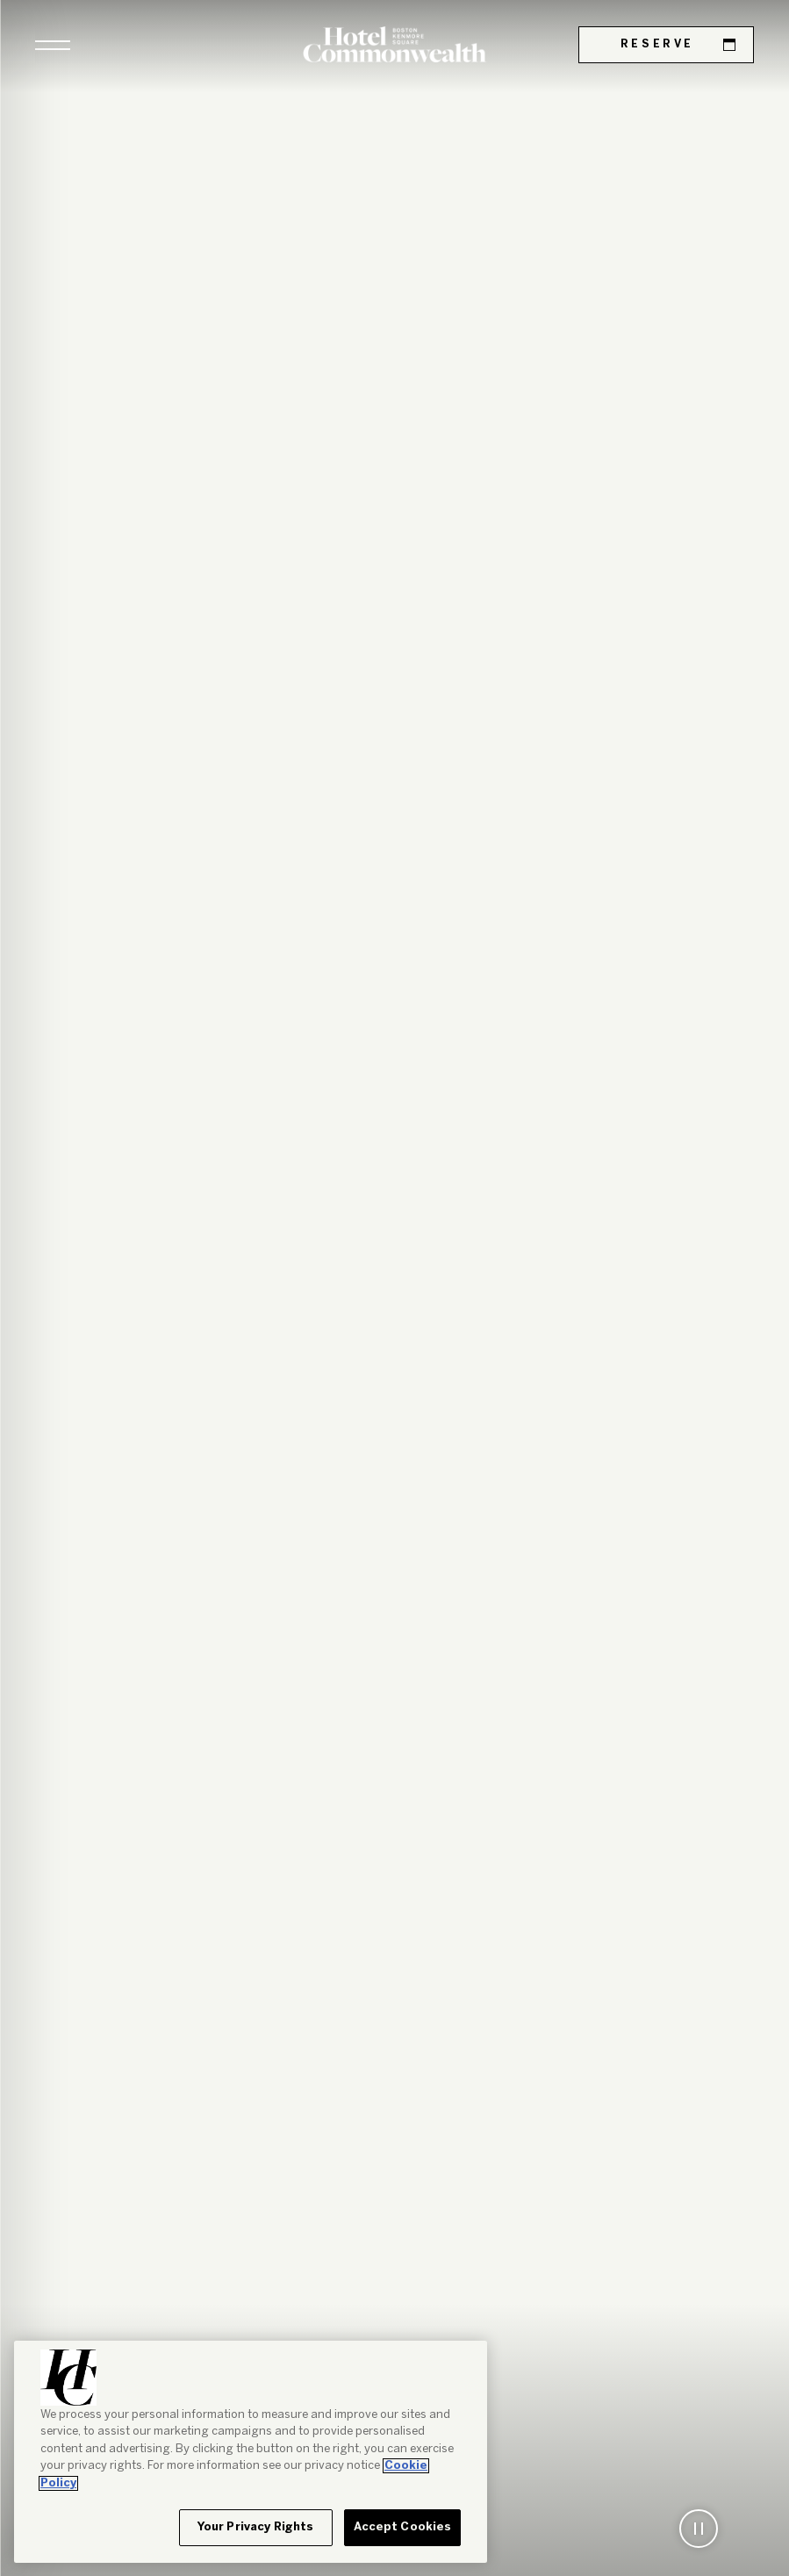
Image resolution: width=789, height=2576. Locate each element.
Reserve (677, 45)
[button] (52, 45)
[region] (250, 2452)
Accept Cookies (403, 2527)
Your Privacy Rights (255, 2527)
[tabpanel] (394, 1288)
